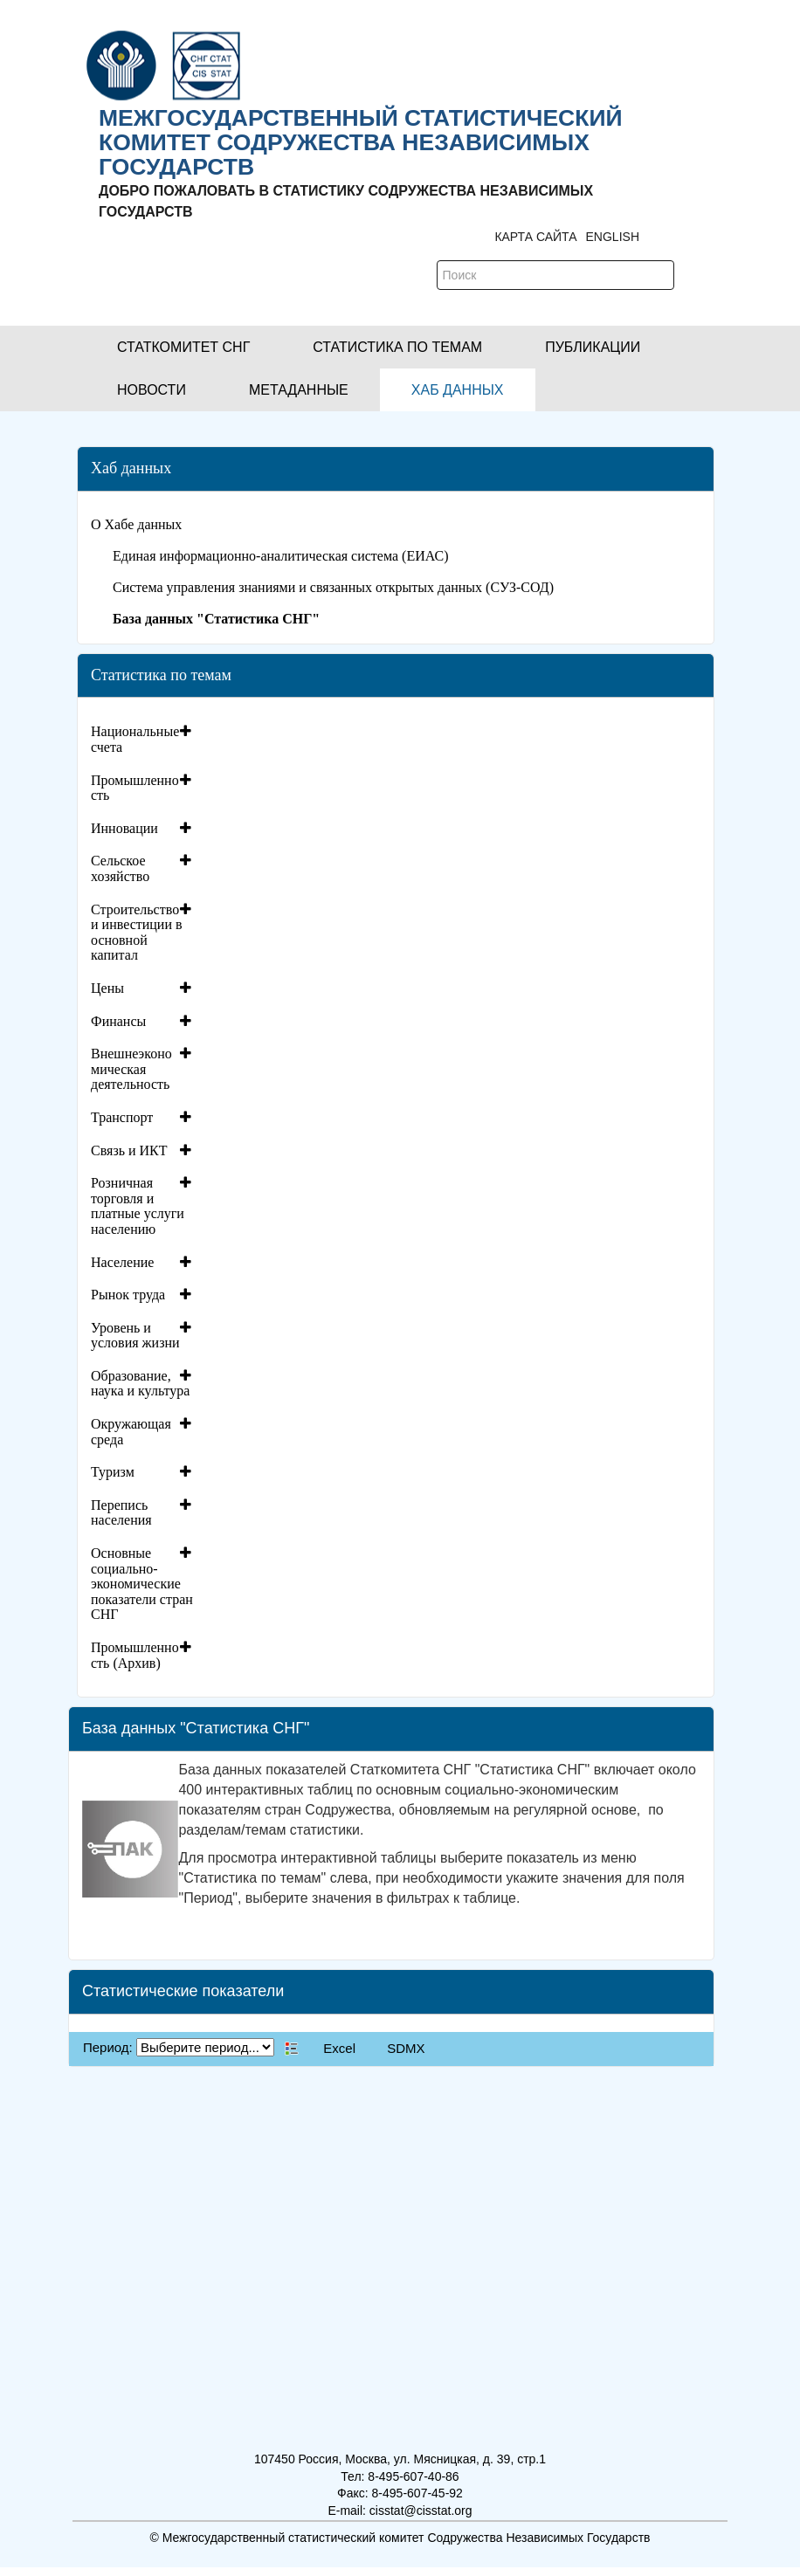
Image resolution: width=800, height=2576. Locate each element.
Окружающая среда (131, 1431)
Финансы (118, 1021)
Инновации (124, 828)
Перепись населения (121, 1513)
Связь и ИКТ (129, 1150)
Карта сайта (535, 237)
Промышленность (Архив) (135, 1655)
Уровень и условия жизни (135, 1335)
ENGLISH (612, 237)
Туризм (112, 1471)
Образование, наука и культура (140, 1383)
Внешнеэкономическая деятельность (131, 1069)
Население (122, 1262)
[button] (183, 347)
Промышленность (135, 788)
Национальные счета (135, 739)
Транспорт (122, 1117)
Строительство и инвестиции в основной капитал (137, 932)
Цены (107, 988)
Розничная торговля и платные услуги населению (137, 1205)
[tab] (143, 739)
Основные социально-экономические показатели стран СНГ (142, 1584)
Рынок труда (128, 1294)
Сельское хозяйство (120, 868)
